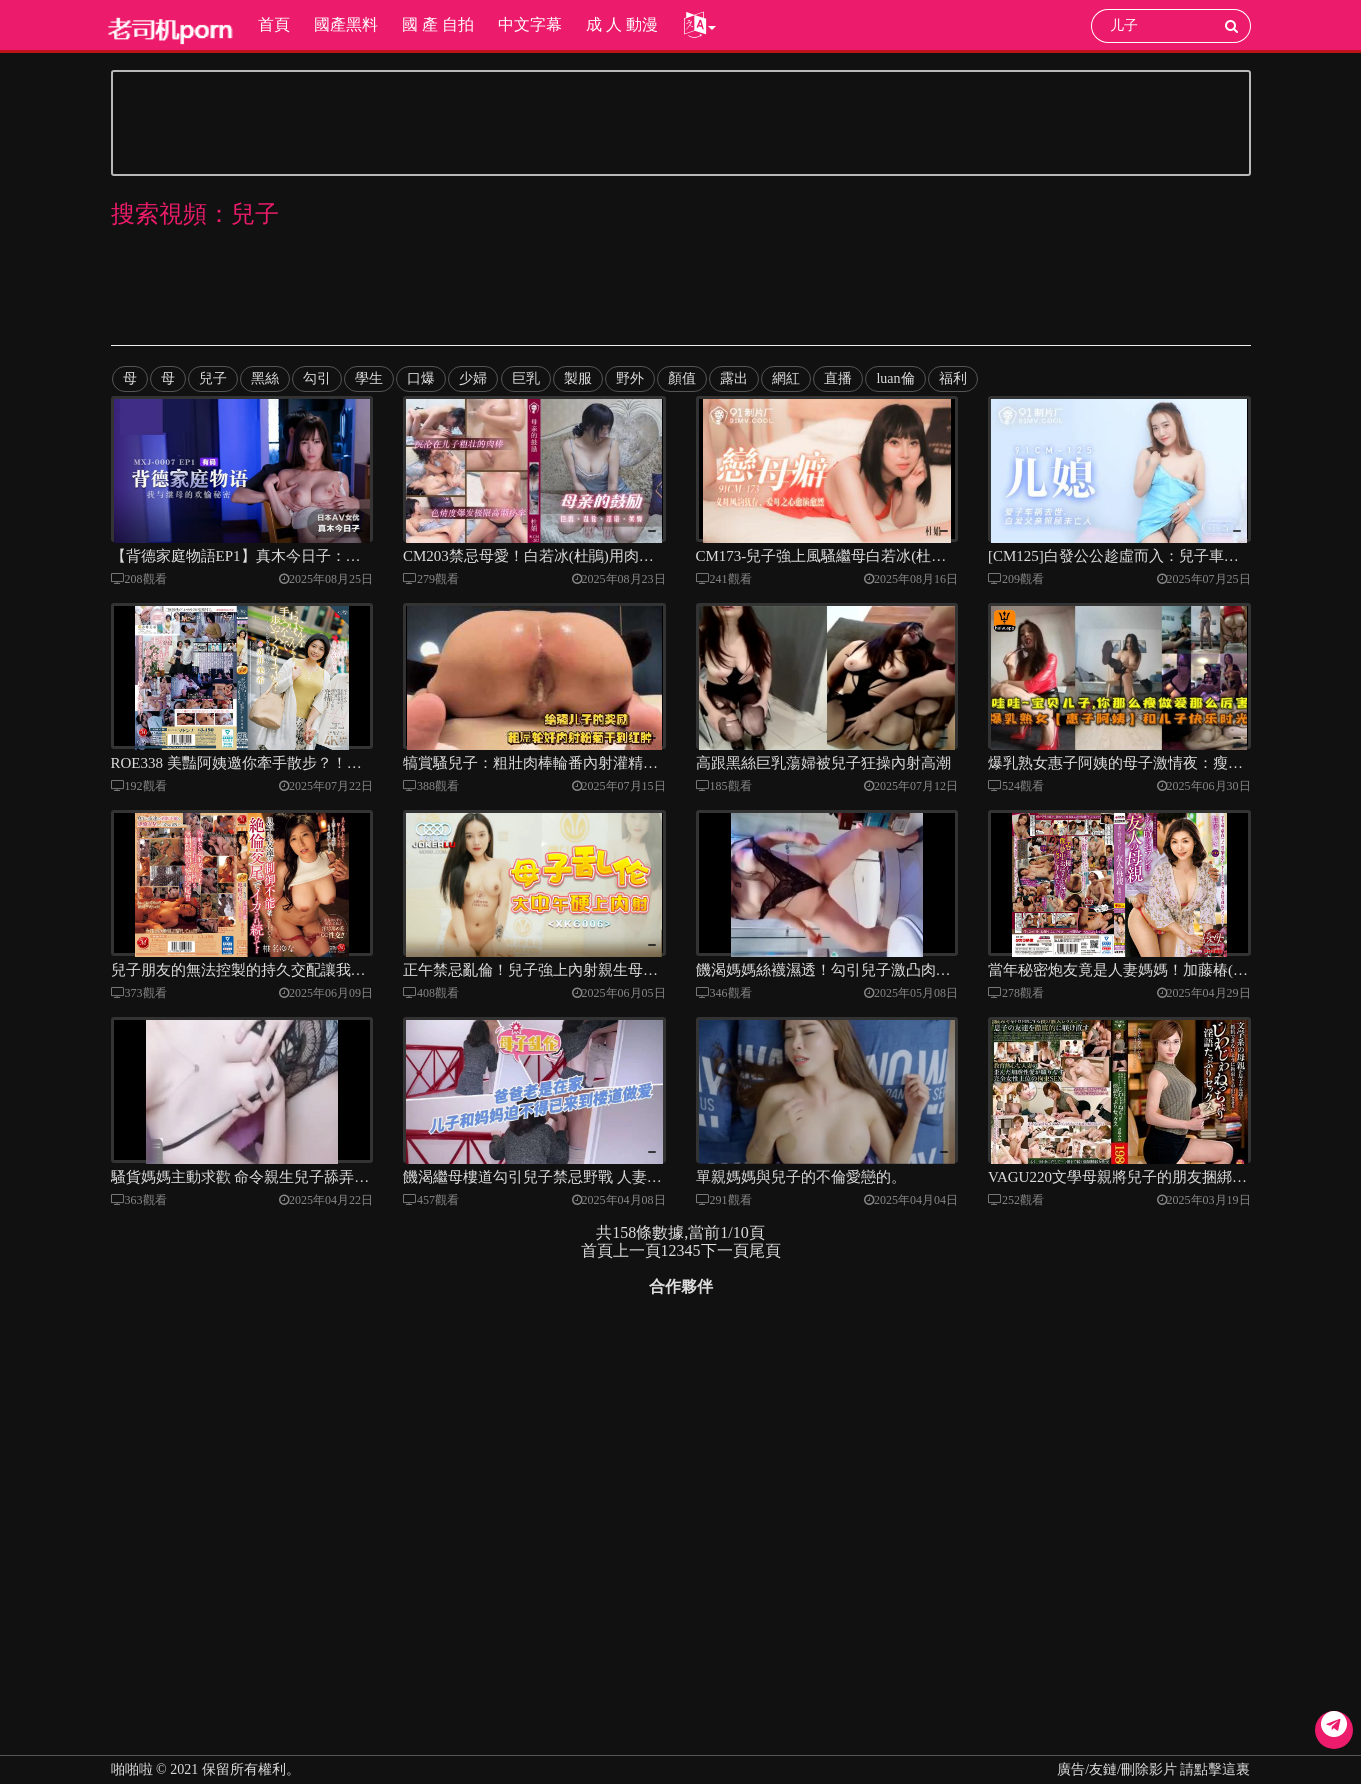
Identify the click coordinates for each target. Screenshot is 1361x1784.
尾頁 (765, 1266)
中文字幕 (529, 24)
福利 (951, 378)
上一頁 (637, 1266)
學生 (369, 378)
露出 (733, 378)
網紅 (785, 378)
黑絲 (265, 378)
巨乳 (525, 378)
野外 (629, 378)
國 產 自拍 (437, 24)
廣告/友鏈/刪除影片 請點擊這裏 (1153, 1769)
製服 (577, 378)
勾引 (317, 378)
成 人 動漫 (621, 24)
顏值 (681, 378)
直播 (837, 378)
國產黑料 (345, 24)
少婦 (473, 378)
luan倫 (894, 378)
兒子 (213, 378)
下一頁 (725, 1266)
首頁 (273, 24)
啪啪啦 (132, 1769)
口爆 (421, 378)
